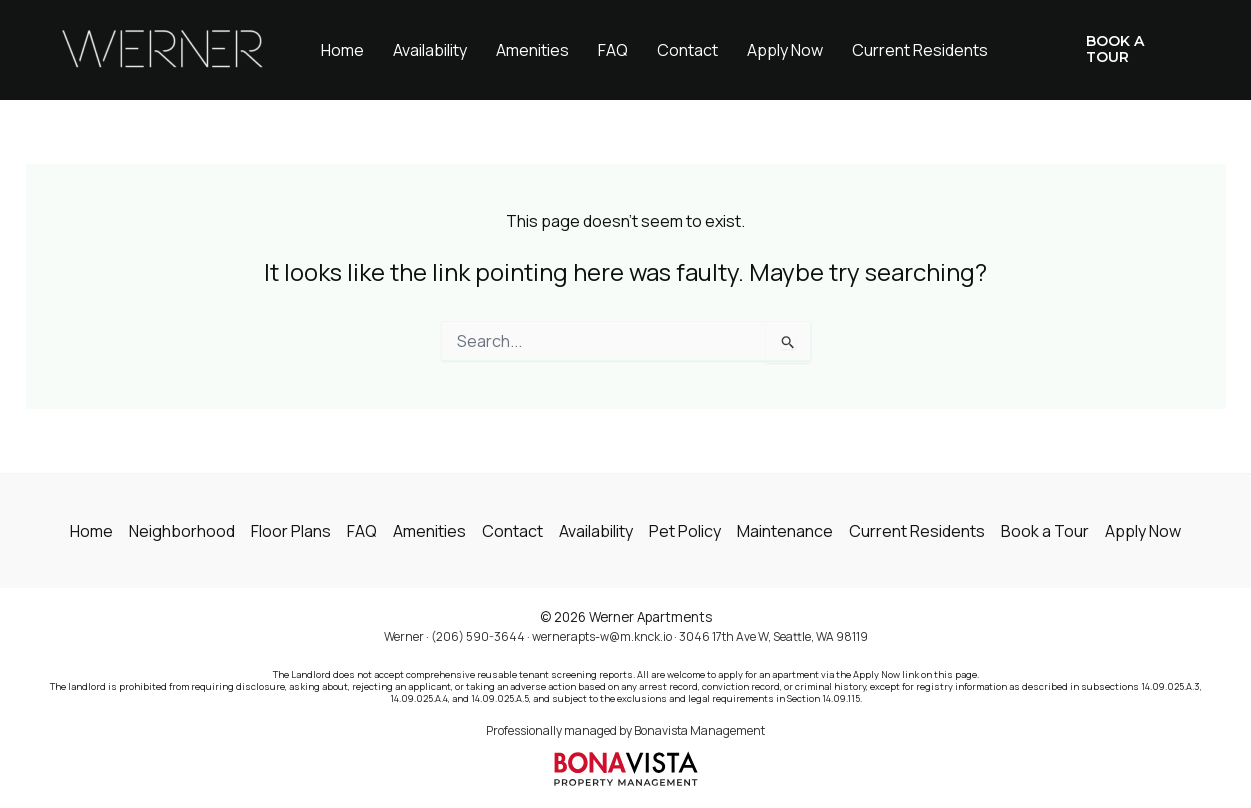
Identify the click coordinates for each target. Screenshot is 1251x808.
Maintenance (785, 531)
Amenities (532, 50)
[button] (1124, 50)
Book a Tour (1045, 531)
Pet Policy (685, 531)
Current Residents (920, 50)
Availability (430, 50)
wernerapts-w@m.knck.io (602, 636)
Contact (687, 50)
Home (342, 50)
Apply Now (785, 50)
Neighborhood (182, 531)
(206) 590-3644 (478, 636)
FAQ (613, 50)
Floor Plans (291, 531)
